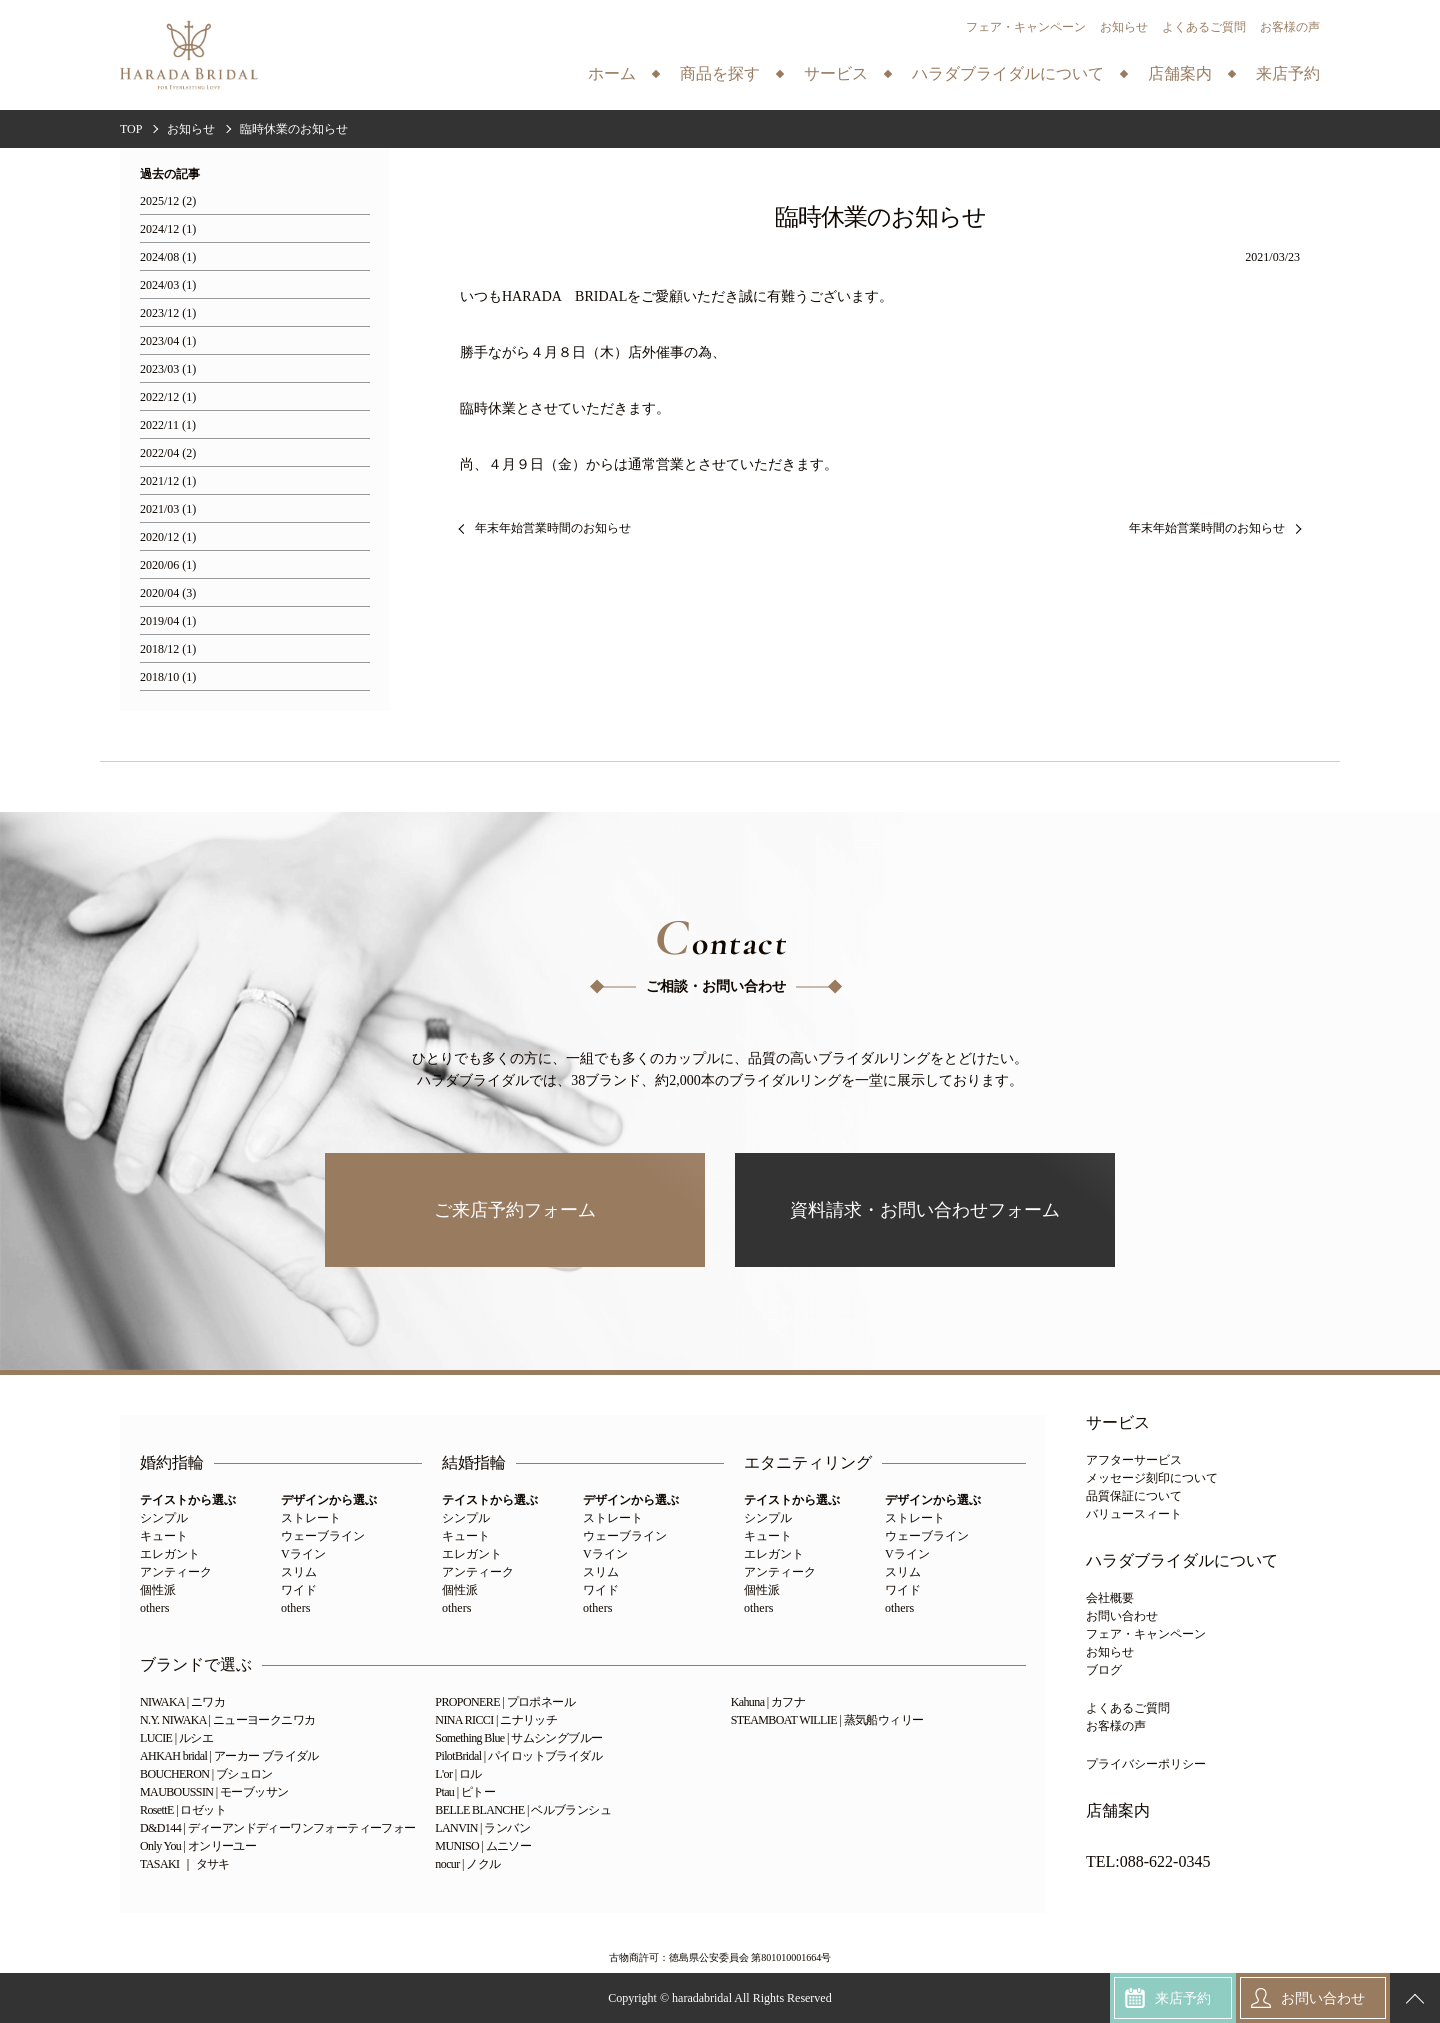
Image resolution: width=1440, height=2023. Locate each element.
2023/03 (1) (168, 369)
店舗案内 (1118, 1811)
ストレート (311, 1518)
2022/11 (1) (168, 425)
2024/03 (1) (168, 285)
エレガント (170, 1554)
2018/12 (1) (168, 649)
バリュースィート (1134, 1514)
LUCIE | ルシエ (176, 1738)
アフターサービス (1134, 1460)
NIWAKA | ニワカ (182, 1702)
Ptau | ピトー (465, 1792)
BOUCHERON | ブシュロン (206, 1774)
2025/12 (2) (168, 201)
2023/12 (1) (168, 313)
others (154, 1608)
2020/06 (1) (168, 565)
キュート (164, 1536)
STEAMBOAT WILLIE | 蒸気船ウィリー (827, 1720)
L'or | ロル (458, 1774)
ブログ (1104, 1670)
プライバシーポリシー (1146, 1764)
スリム (299, 1572)
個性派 (158, 1590)
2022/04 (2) (168, 453)
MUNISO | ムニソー (483, 1846)
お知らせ (1124, 27)
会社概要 (1110, 1598)
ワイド (299, 1590)
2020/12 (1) (168, 537)
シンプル (164, 1518)
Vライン (303, 1554)
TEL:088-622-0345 (1148, 1862)
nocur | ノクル (467, 1864)
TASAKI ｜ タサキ (185, 1864)
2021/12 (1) (168, 481)
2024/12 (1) (168, 229)
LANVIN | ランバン (482, 1828)
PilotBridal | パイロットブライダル (518, 1756)
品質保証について (1134, 1496)
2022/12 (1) (168, 397)
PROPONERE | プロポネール (505, 1702)
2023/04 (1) (168, 341)
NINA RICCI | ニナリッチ (496, 1720)
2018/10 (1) (168, 677)
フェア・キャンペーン (1026, 27)
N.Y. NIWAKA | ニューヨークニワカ (227, 1720)
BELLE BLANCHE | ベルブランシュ (523, 1810)
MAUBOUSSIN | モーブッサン (214, 1792)
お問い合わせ (1122, 1616)
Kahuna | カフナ (768, 1702)
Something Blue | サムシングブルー (518, 1738)
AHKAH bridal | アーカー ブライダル (229, 1756)
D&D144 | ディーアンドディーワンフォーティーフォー (278, 1828)
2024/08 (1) (168, 257)
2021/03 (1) (168, 509)
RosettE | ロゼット (183, 1810)
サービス (1118, 1423)
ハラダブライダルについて (1182, 1561)
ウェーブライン (323, 1536)
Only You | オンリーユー (198, 1846)
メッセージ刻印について (1152, 1478)
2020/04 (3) (168, 593)
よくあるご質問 (1204, 27)
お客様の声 (1290, 27)
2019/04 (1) (168, 621)
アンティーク (176, 1572)
